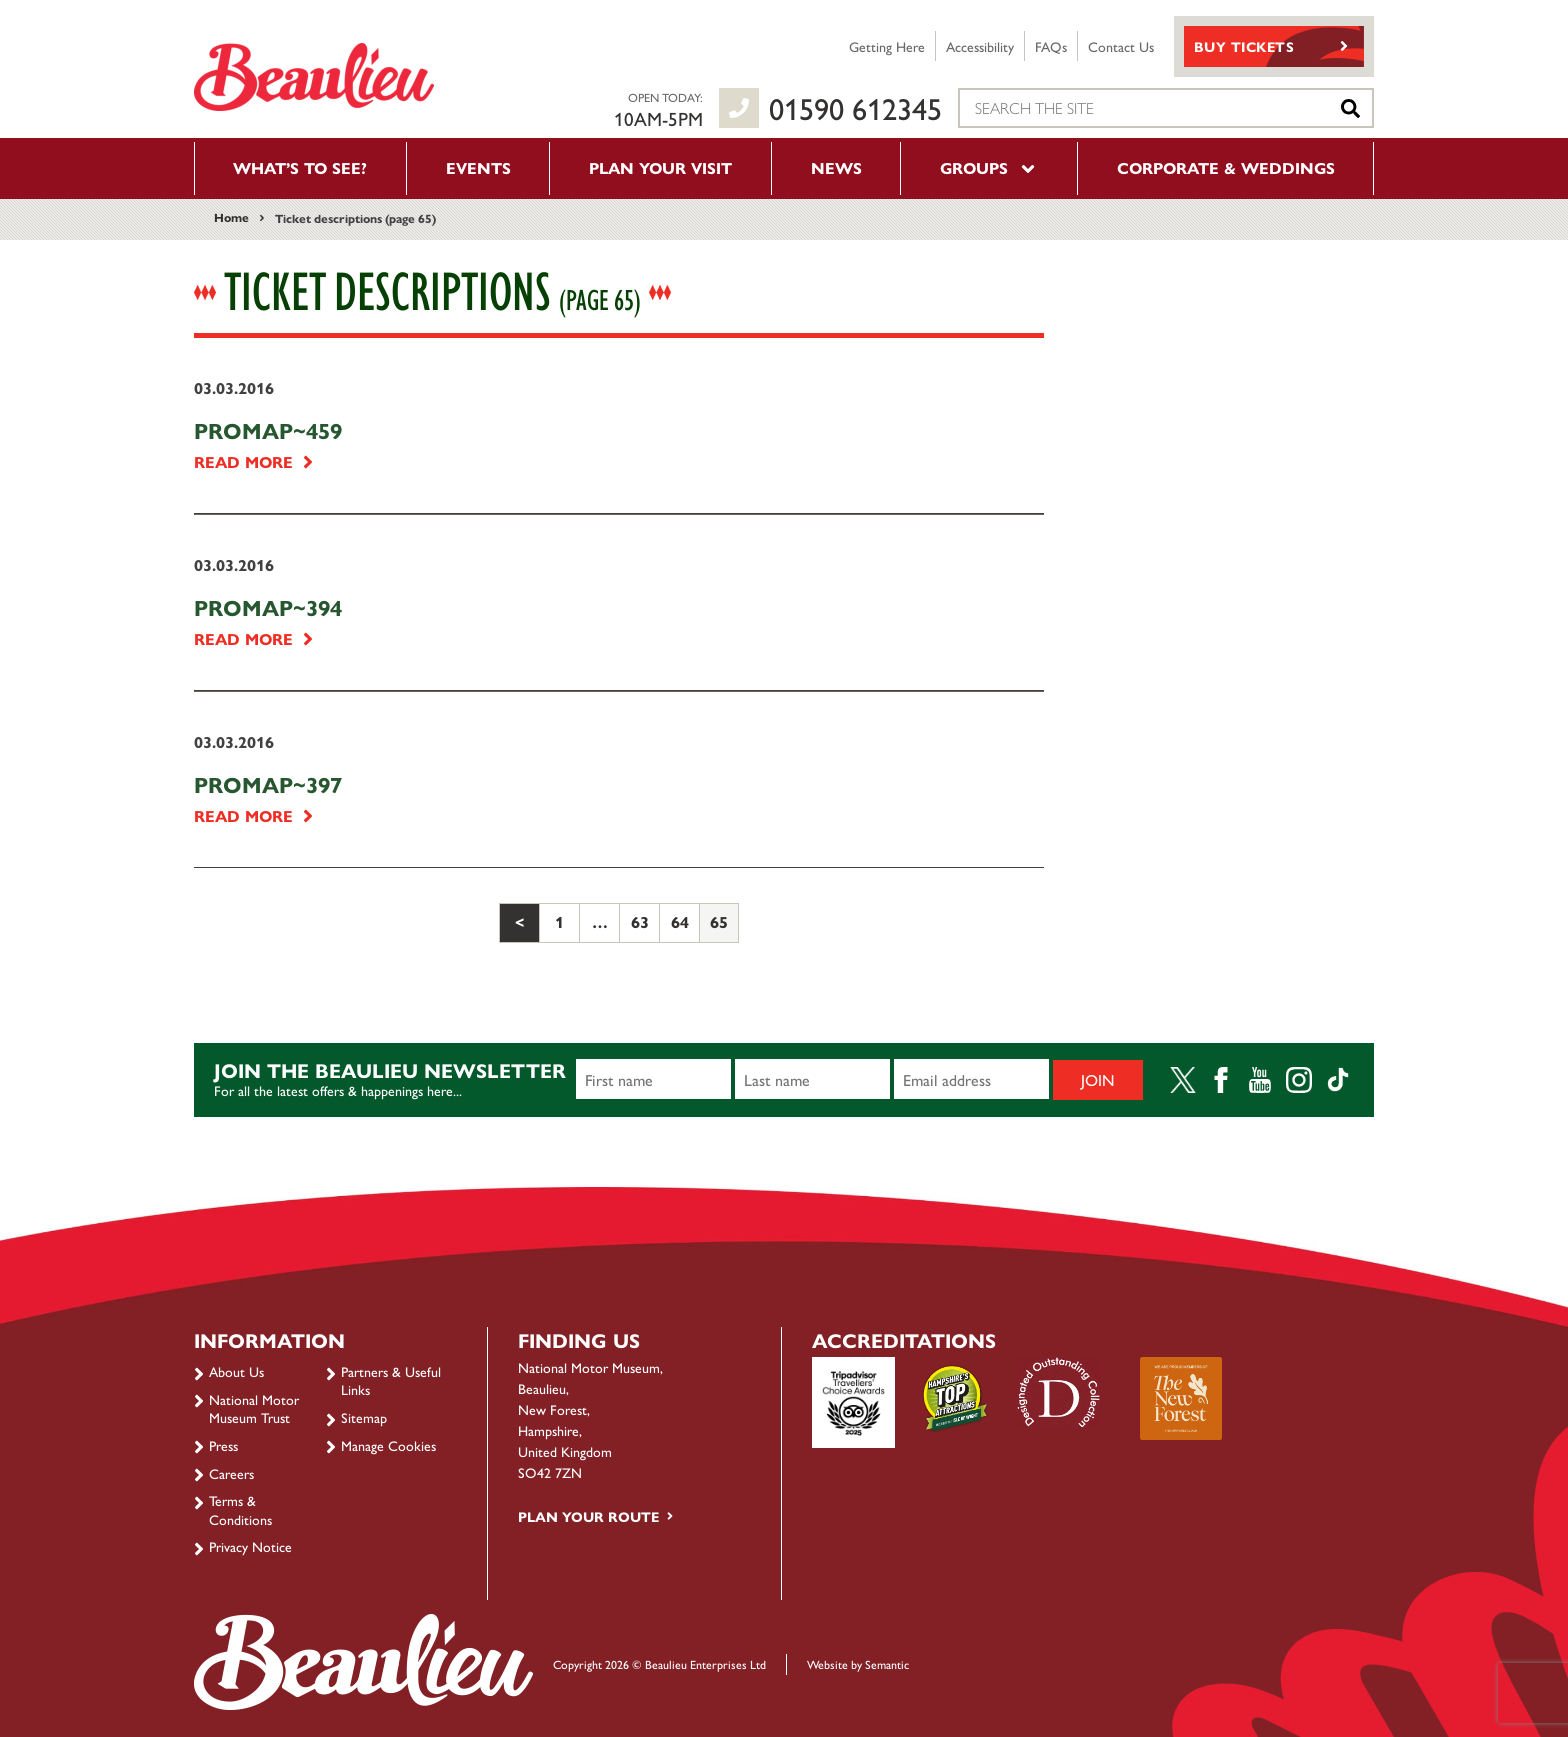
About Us (236, 1371)
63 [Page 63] (640, 921)
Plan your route (588, 1516)
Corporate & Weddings (1226, 167)
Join (1098, 1079)
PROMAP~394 (268, 607)
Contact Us (1121, 46)
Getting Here (887, 46)
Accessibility (980, 46)
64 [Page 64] (680, 921)
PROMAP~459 (268, 430)
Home (231, 217)
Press (223, 1445)
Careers (231, 1473)
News (836, 167)
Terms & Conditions (240, 1509)
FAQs (1051, 46)
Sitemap (364, 1417)
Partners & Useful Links (391, 1380)
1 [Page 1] (559, 921)
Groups (989, 167)
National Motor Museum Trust (254, 1408)
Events (478, 167)
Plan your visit (660, 167)
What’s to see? (300, 167)
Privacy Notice (250, 1546)
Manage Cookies (388, 1445)
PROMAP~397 (268, 784)
